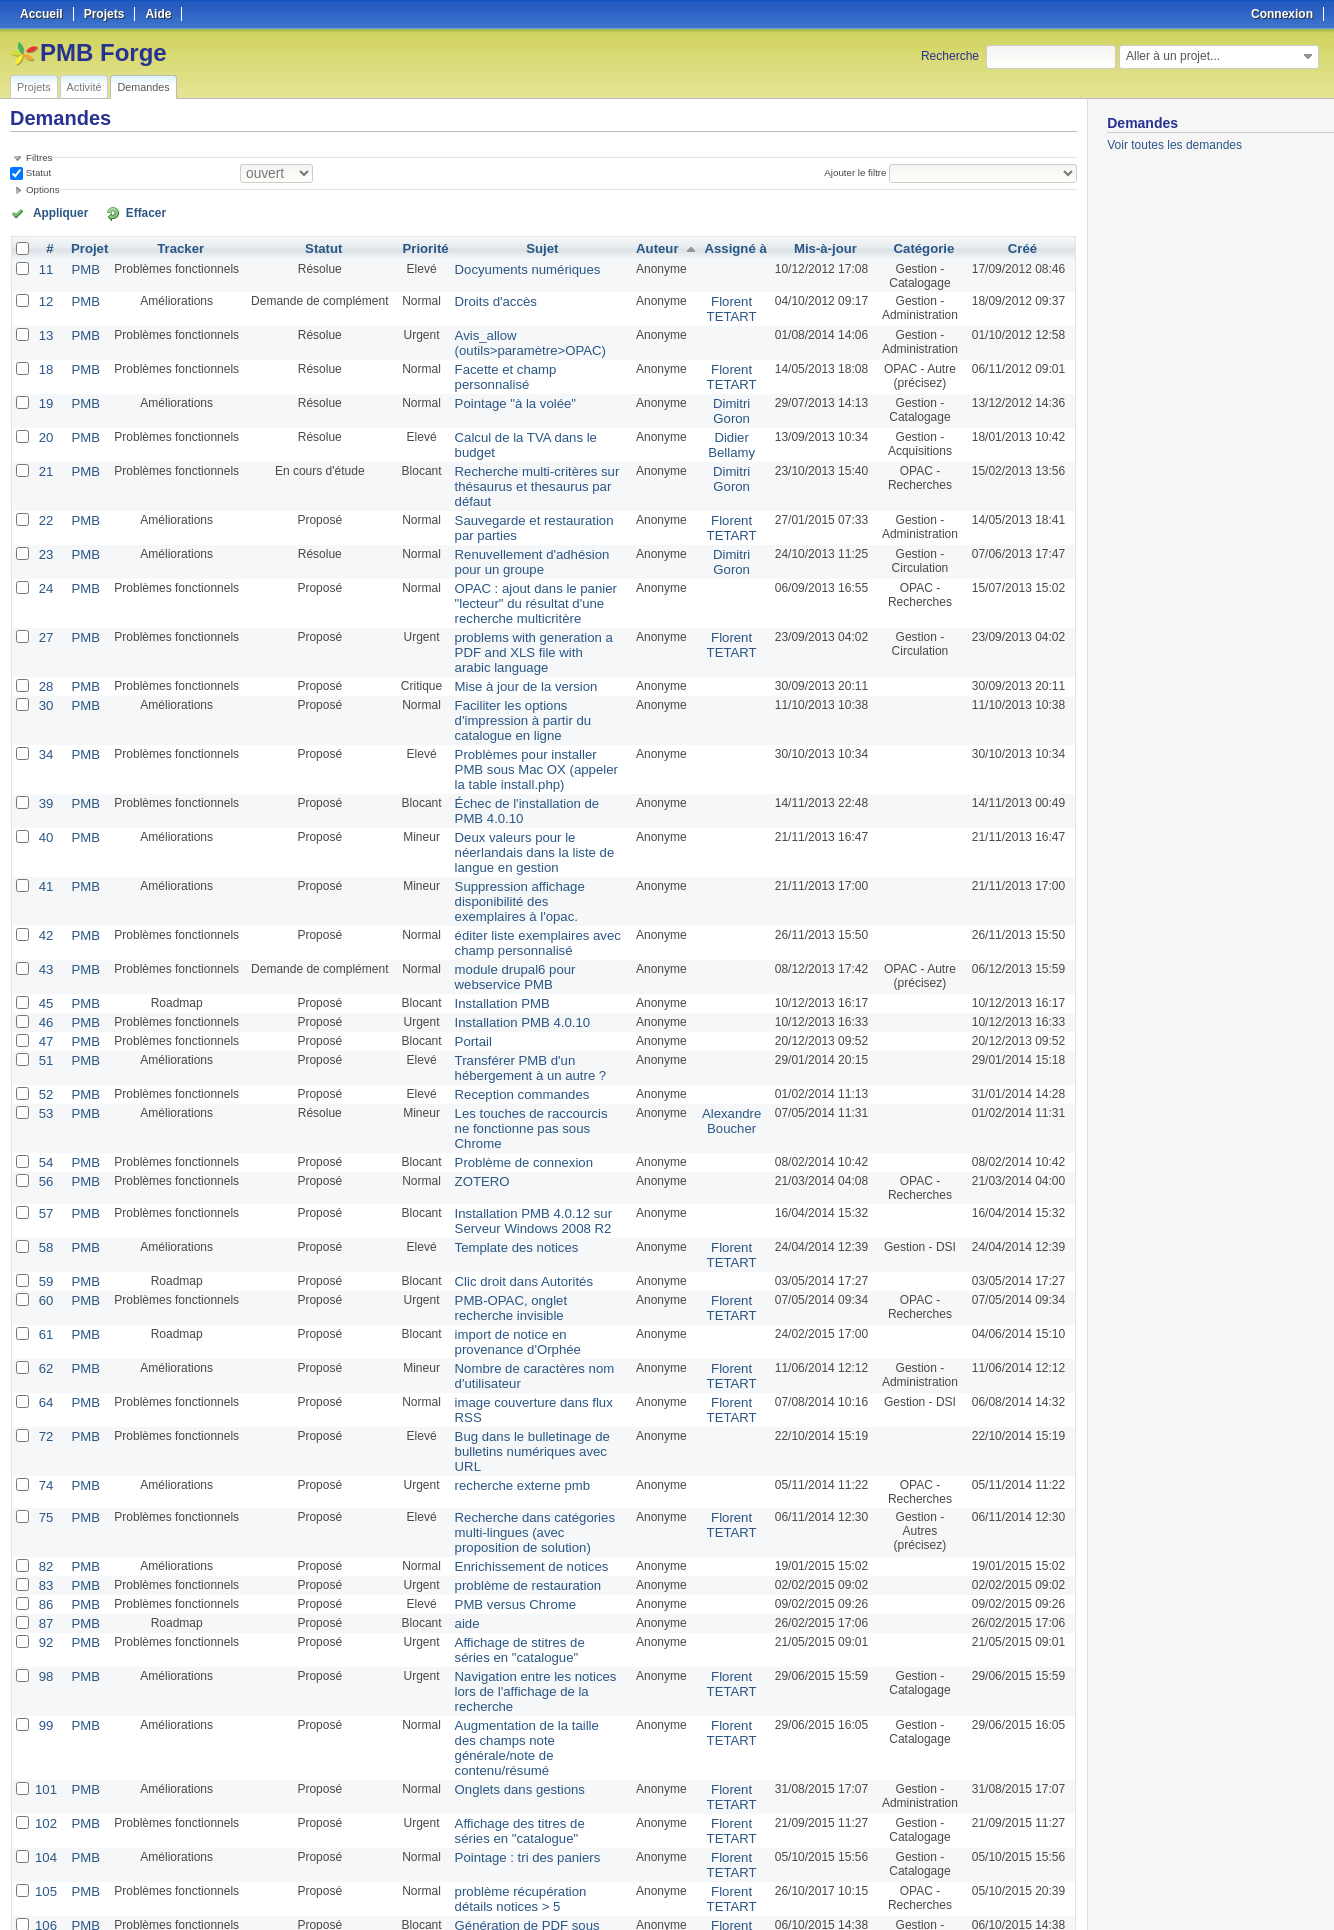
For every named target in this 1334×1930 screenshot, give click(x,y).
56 (44, 1099)
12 (44, 299)
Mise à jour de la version (514, 661)
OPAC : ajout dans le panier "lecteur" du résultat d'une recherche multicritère (523, 583)
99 (44, 1587)
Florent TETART (728, 306)
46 (44, 963)
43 (44, 913)
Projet (86, 247)
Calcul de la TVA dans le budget (534, 427)
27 (44, 615)
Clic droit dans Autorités (512, 1195)
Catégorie (921, 247)
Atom (1003, 1891)
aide (460, 1505)
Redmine (616, 1919)
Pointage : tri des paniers (515, 1697)
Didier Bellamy (727, 434)
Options (43, 189)
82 (44, 1451)
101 (45, 1633)
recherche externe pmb (510, 1373)
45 (44, 945)
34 (44, 711)
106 (45, 1761)
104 (45, 1697)
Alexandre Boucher (727, 1056)
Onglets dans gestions (508, 1633)
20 (44, 427)
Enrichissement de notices (519, 1451)
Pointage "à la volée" (504, 395)
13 (44, 331)
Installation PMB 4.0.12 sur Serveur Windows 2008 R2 (520, 1138)
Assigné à (731, 247)
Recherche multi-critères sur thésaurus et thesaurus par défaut (524, 473)
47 (44, 981)
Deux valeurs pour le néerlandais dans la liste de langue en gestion (521, 803)
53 (44, 1049)
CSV (1036, 1891)
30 (44, 679)
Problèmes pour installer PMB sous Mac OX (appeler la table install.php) (529, 725)
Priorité (420, 247)
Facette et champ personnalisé (531, 363)
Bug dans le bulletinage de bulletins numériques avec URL (532, 1348)
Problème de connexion (512, 1081)
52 (44, 1031)
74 (44, 1373)
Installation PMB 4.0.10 (510, 963)
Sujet (539, 247)
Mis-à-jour (820, 247)
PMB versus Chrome (504, 1487)
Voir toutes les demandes (1174, 145)
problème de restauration (515, 1469)
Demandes (143, 87)
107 (45, 1793)
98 (44, 1555)
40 (44, 789)
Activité (84, 87)
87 (44, 1505)
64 (44, 1309)
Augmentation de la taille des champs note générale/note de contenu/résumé (530, 1601)
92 (44, 1523)
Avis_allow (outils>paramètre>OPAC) (518, 338)
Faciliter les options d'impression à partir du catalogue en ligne (535, 686)
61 (44, 1245)
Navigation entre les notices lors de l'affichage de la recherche (534, 1562)
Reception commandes (510, 1031)
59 (44, 1195)
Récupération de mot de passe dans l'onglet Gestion (530, 1800)
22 (44, 505)
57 (44, 1131)
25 (359, 1862)
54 (44, 1081)
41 (44, 835)
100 (398, 1862)
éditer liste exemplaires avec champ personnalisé (524, 888)
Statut (37, 172)
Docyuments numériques (515, 267)
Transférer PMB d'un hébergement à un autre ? (518, 1006)
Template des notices (505, 1163)
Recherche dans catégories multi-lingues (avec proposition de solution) (530, 1419)
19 (44, 395)
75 (44, 1405)
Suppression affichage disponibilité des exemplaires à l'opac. (530, 849)
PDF (1067, 1891)
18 (44, 363)
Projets (34, 87)
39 (44, 757)
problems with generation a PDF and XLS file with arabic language (534, 629)
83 (44, 1469)
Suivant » (210, 1862)
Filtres (39, 157)
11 (44, 267)
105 (45, 1729)
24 (44, 569)
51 (44, 999)
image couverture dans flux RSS (535, 1309)
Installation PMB (492, 945)
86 (44, 1487)
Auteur (655, 247)
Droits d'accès (486, 299)
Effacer (121, 212)
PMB (82, 267)
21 (44, 459)
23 (44, 537)
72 (44, 1341)
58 (44, 1163)
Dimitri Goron (727, 402)
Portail (466, 981)
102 (45, 1665)
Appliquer (53, 212)
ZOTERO (474, 1099)
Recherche (950, 56)
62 (44, 1277)
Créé (1022, 247)
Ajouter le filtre (859, 172)
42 (44, 881)
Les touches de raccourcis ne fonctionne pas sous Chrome (527, 1056)
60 (44, 1213)
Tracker (175, 247)
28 (44, 661)
